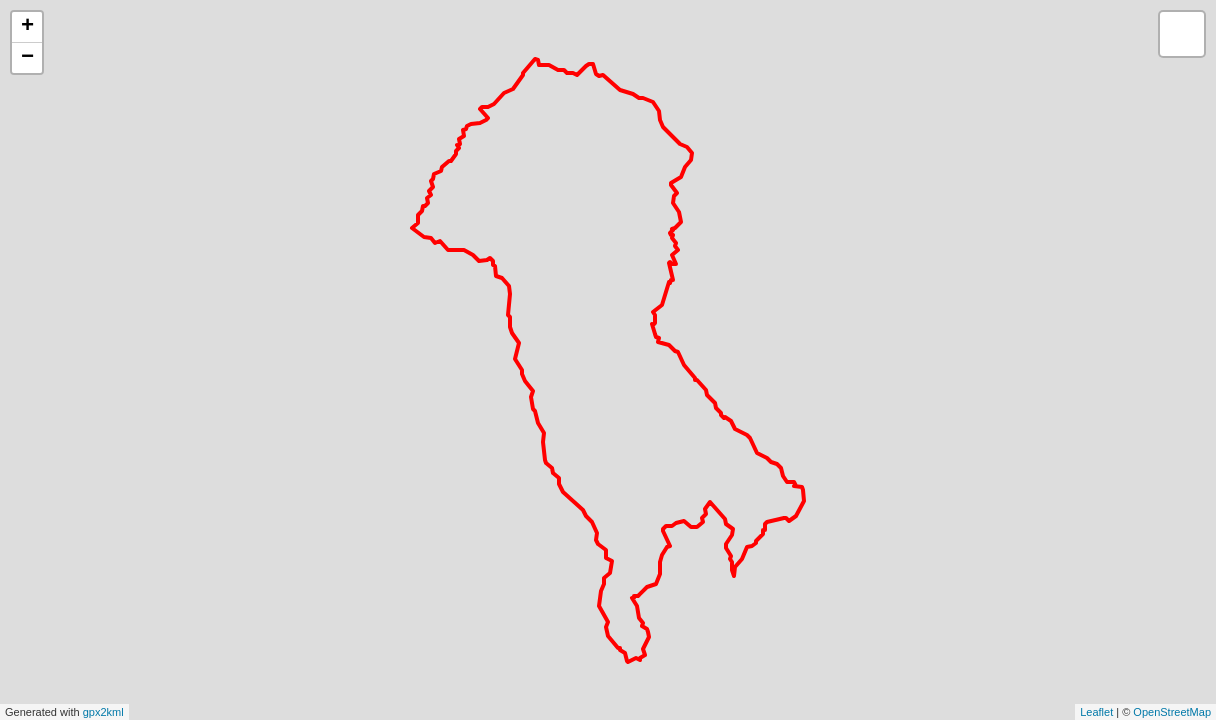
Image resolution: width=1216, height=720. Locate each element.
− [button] (27, 58)
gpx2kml (103, 712)
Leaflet (1096, 712)
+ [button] (27, 27)
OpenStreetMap (1172, 712)
